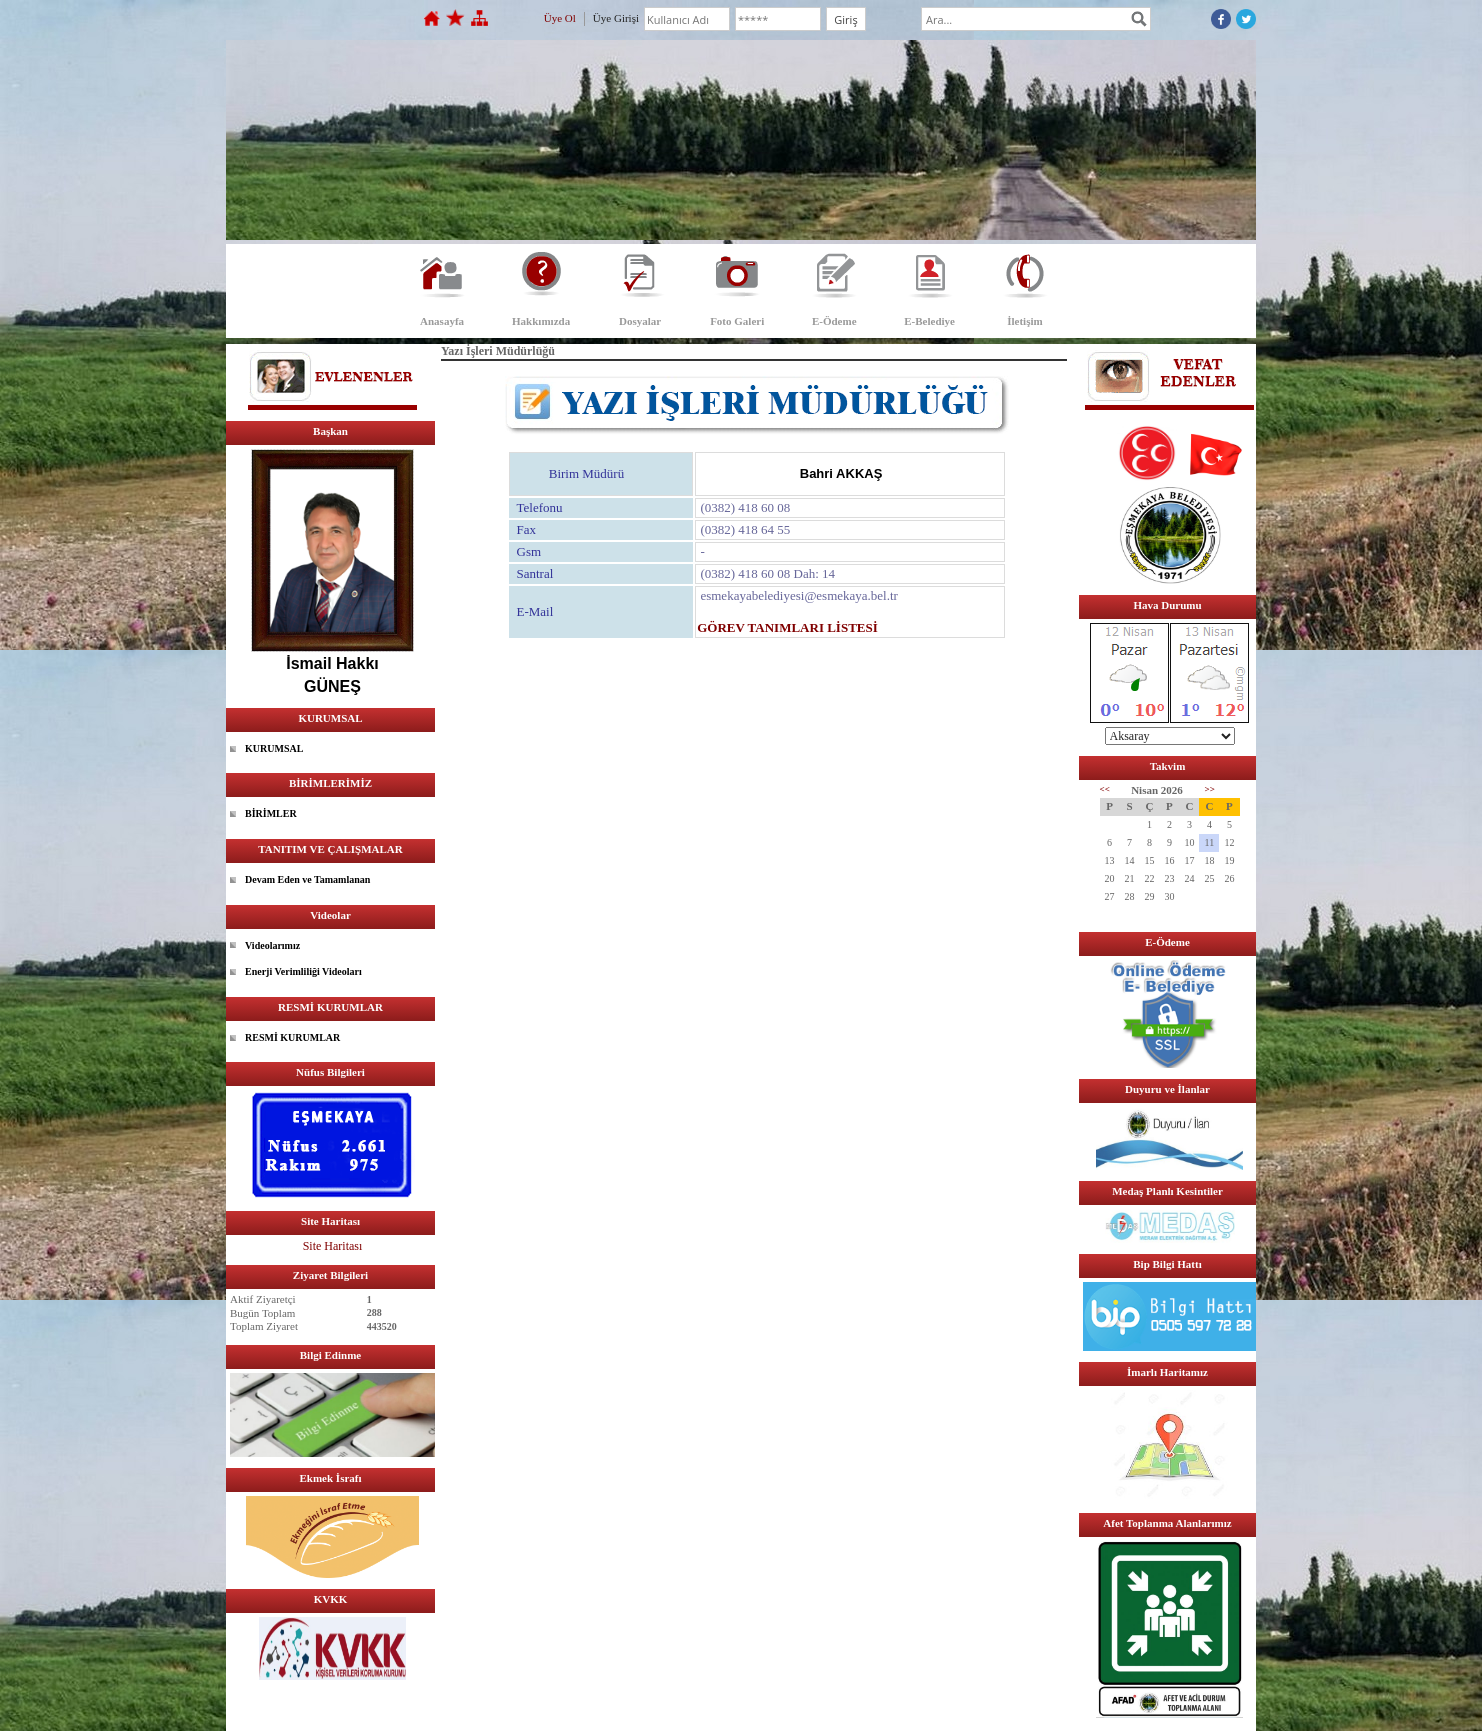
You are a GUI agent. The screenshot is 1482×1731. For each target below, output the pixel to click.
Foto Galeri (737, 321)
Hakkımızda (541, 321)
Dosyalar (640, 321)
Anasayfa (442, 321)
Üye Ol (560, 18)
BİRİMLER (271, 813)
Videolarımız (272, 945)
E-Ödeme (834, 321)
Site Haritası (333, 1246)
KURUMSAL (274, 748)
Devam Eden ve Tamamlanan (307, 879)
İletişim (1024, 321)
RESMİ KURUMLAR (292, 1037)
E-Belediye (929, 321)
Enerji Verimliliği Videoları (303, 971)
